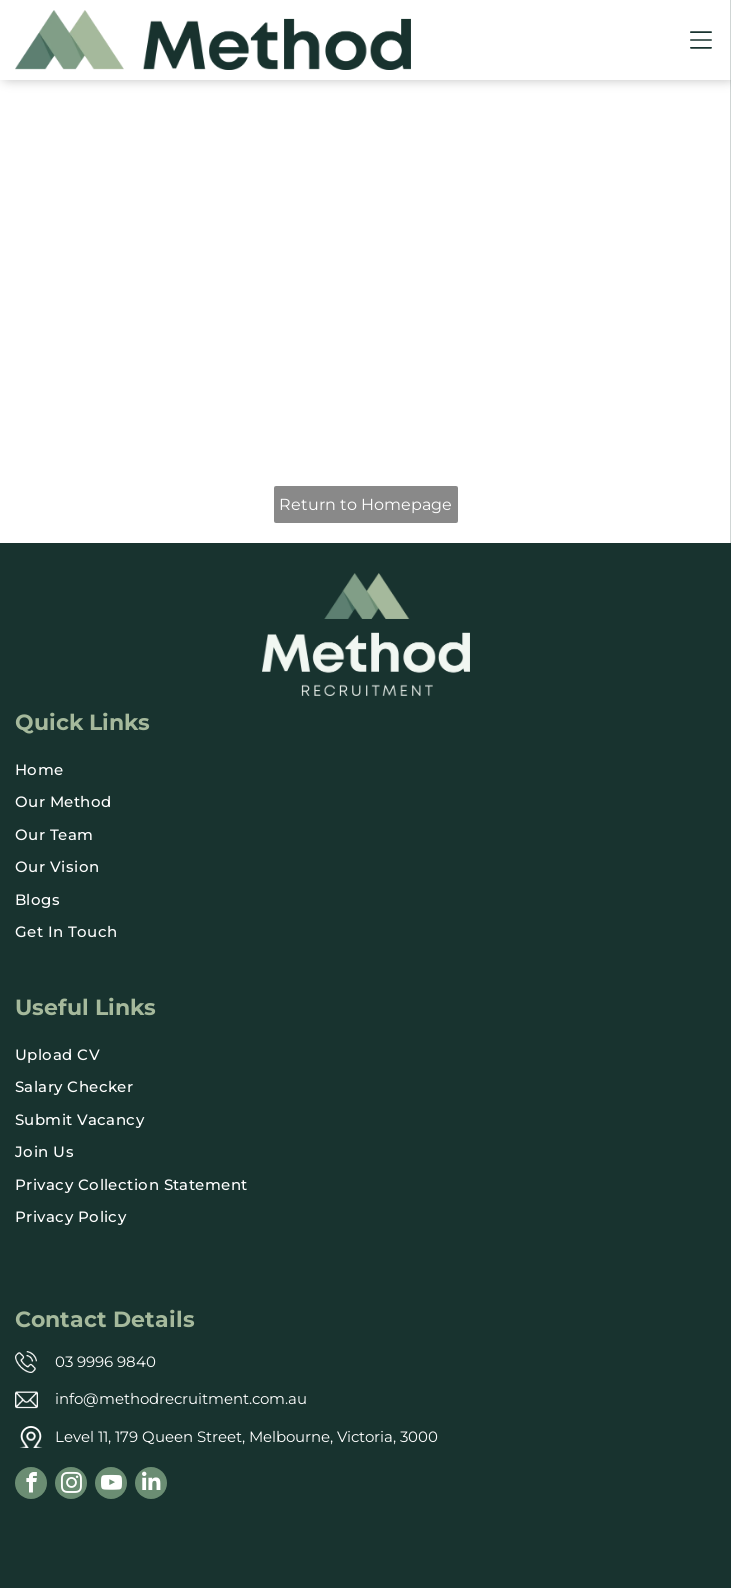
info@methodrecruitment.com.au (181, 1398)
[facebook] (31, 1485)
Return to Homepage (365, 504)
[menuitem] (365, 770)
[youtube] (111, 1485)
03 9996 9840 (105, 1361)
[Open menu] (701, 40)
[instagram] (71, 1485)
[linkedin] (151, 1485)
